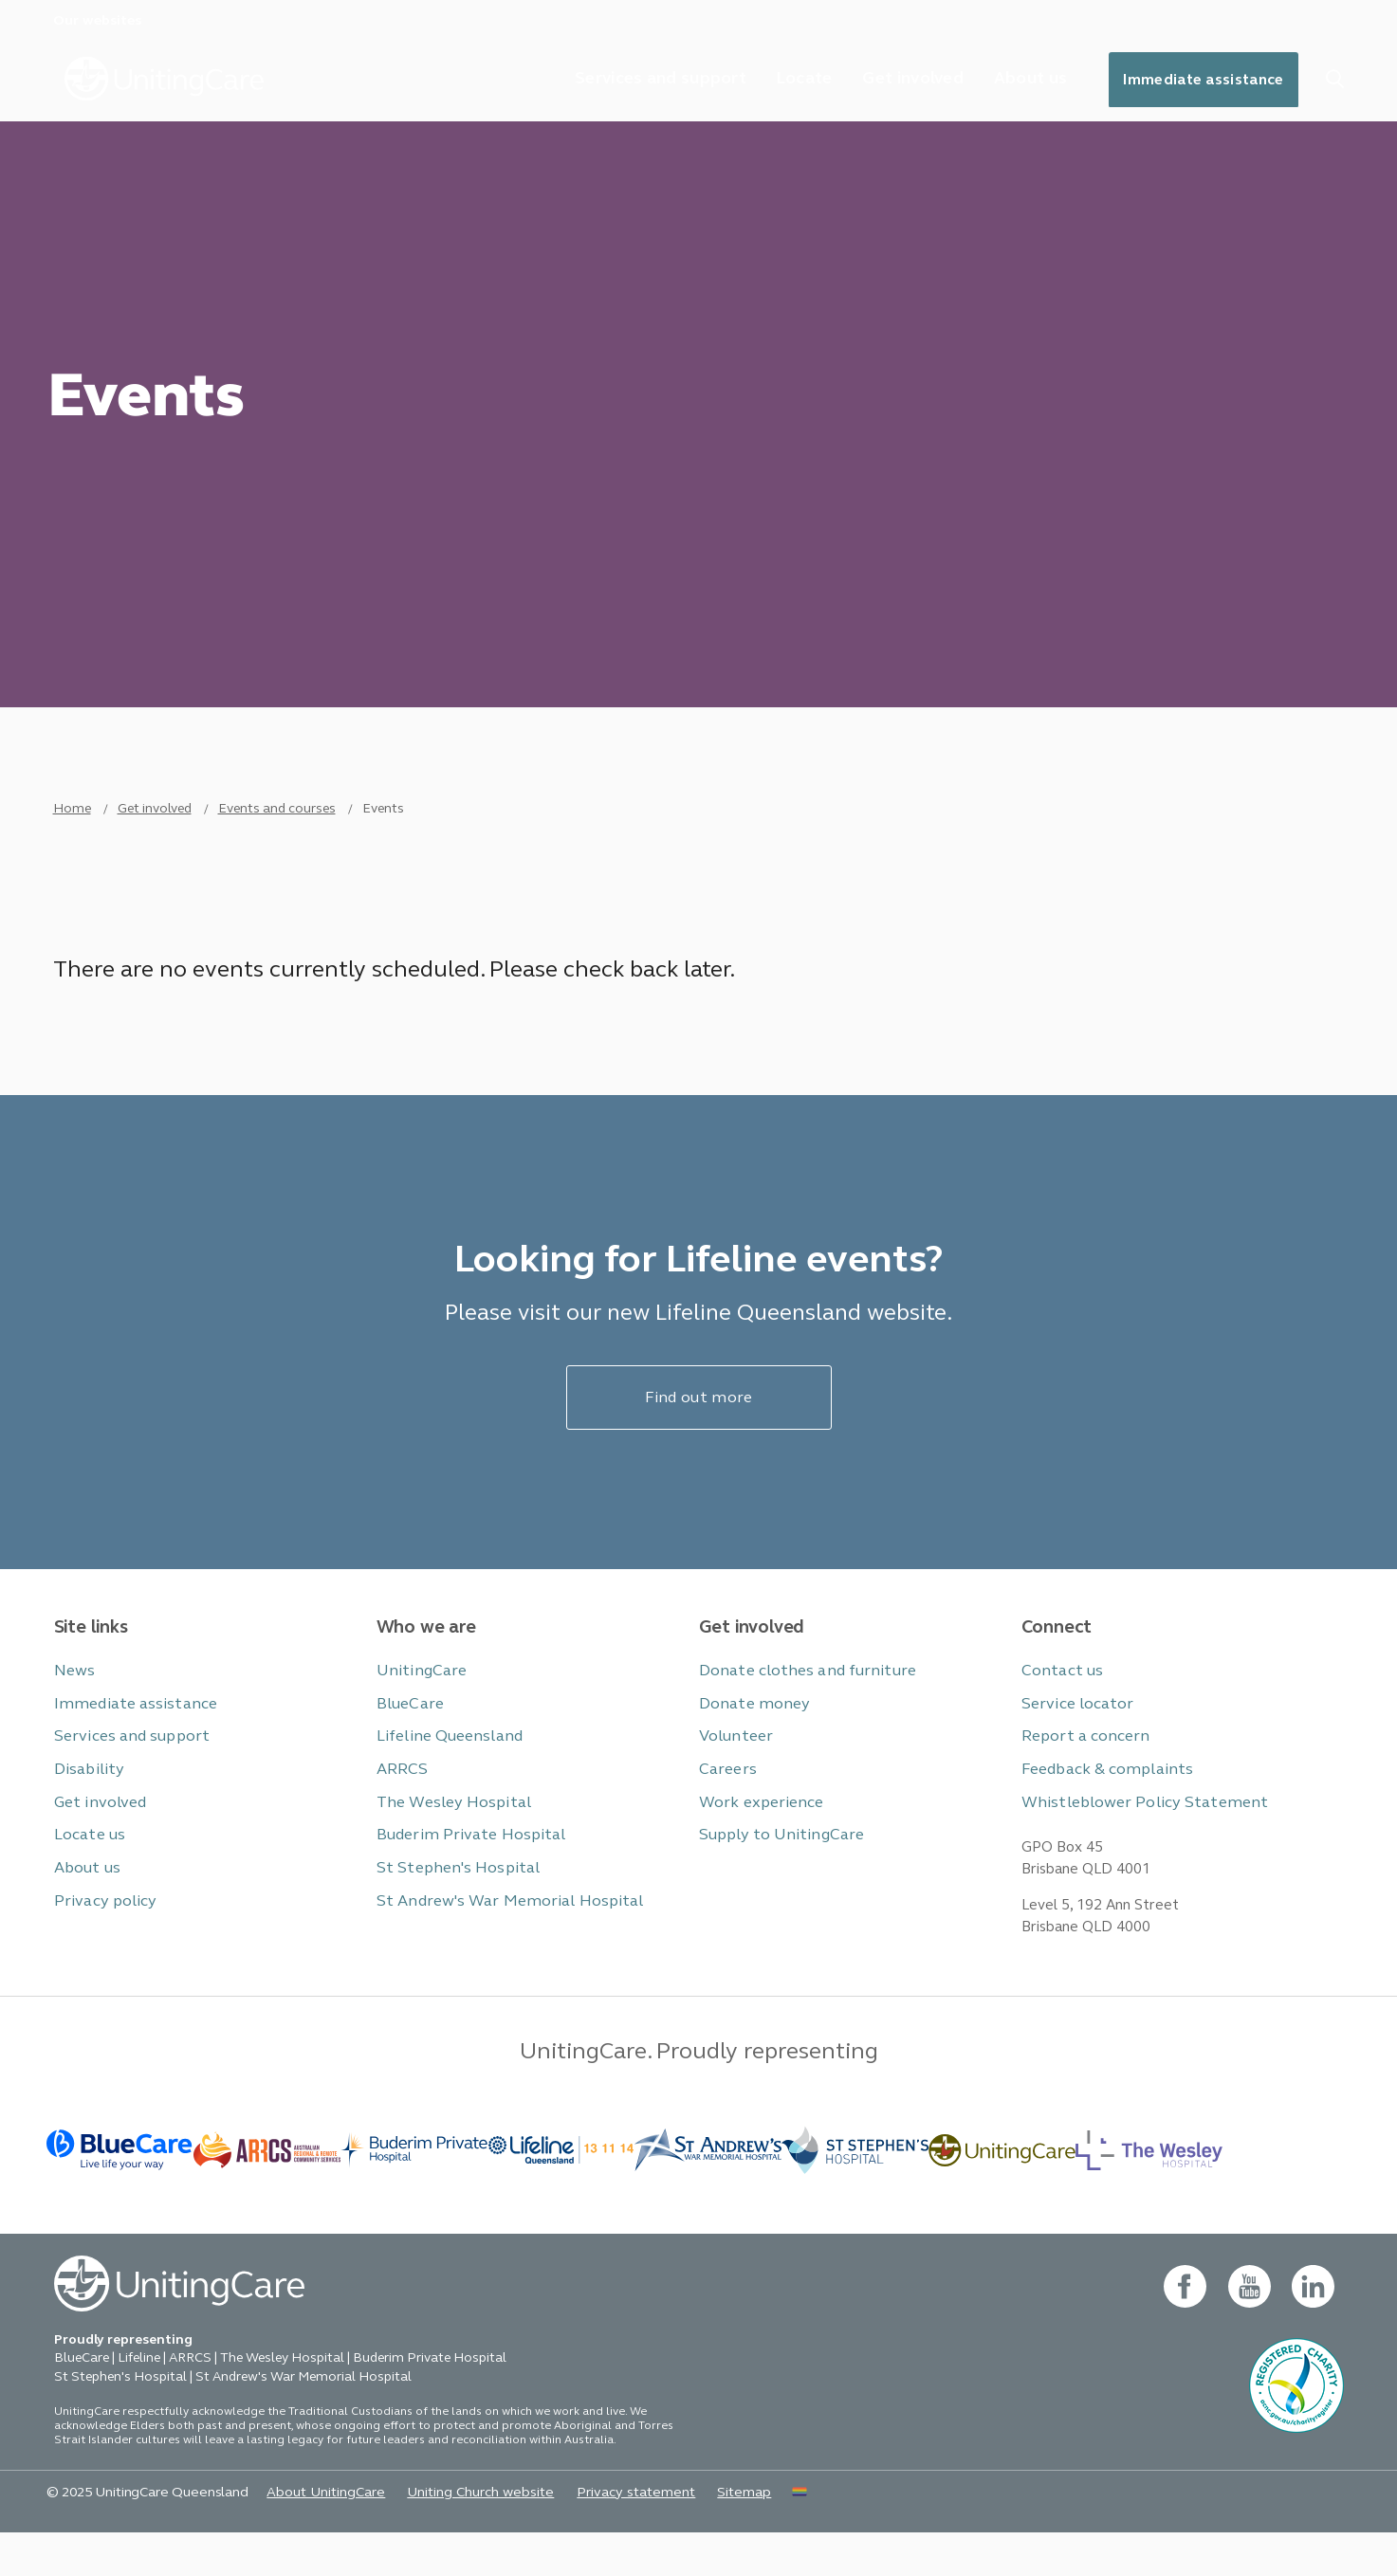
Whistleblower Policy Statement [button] (1133, 1832)
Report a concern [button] (1082, 1768)
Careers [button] (725, 1800)
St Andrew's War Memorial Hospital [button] (499, 1929)
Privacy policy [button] (100, 1929)
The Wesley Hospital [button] (449, 1832)
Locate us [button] (88, 1864)
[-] (1001, 2191)
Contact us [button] (1059, 1703)
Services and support (640, 79)
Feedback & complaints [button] (1100, 1800)
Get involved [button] (97, 1832)
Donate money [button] (750, 1735)
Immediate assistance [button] (127, 1735)
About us (1020, 79)
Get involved (899, 79)
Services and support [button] (126, 1768)
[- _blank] (413, 2191)
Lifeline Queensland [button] (445, 1768)
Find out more (699, 1433)
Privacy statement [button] (604, 2535)
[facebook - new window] (1184, 2330)
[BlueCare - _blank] (119, 2191)
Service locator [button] (1074, 1735)
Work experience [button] (758, 1832)
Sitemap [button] (707, 2535)
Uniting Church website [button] (457, 2535)
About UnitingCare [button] (310, 2535)
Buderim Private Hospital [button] (463, 1864)
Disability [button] (85, 1800)
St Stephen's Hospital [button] (451, 1897)
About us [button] (86, 1897)
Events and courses (277, 832)
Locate (788, 79)
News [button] (73, 1703)
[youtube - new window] (1248, 2330)
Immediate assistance (1199, 81)
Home (72, 832)
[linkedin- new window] (1313, 2330)
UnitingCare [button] (418, 1703)
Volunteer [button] (734, 1768)
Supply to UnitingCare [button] (775, 1864)
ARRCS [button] (401, 1800)
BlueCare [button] (408, 1735)
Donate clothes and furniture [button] (801, 1703)
